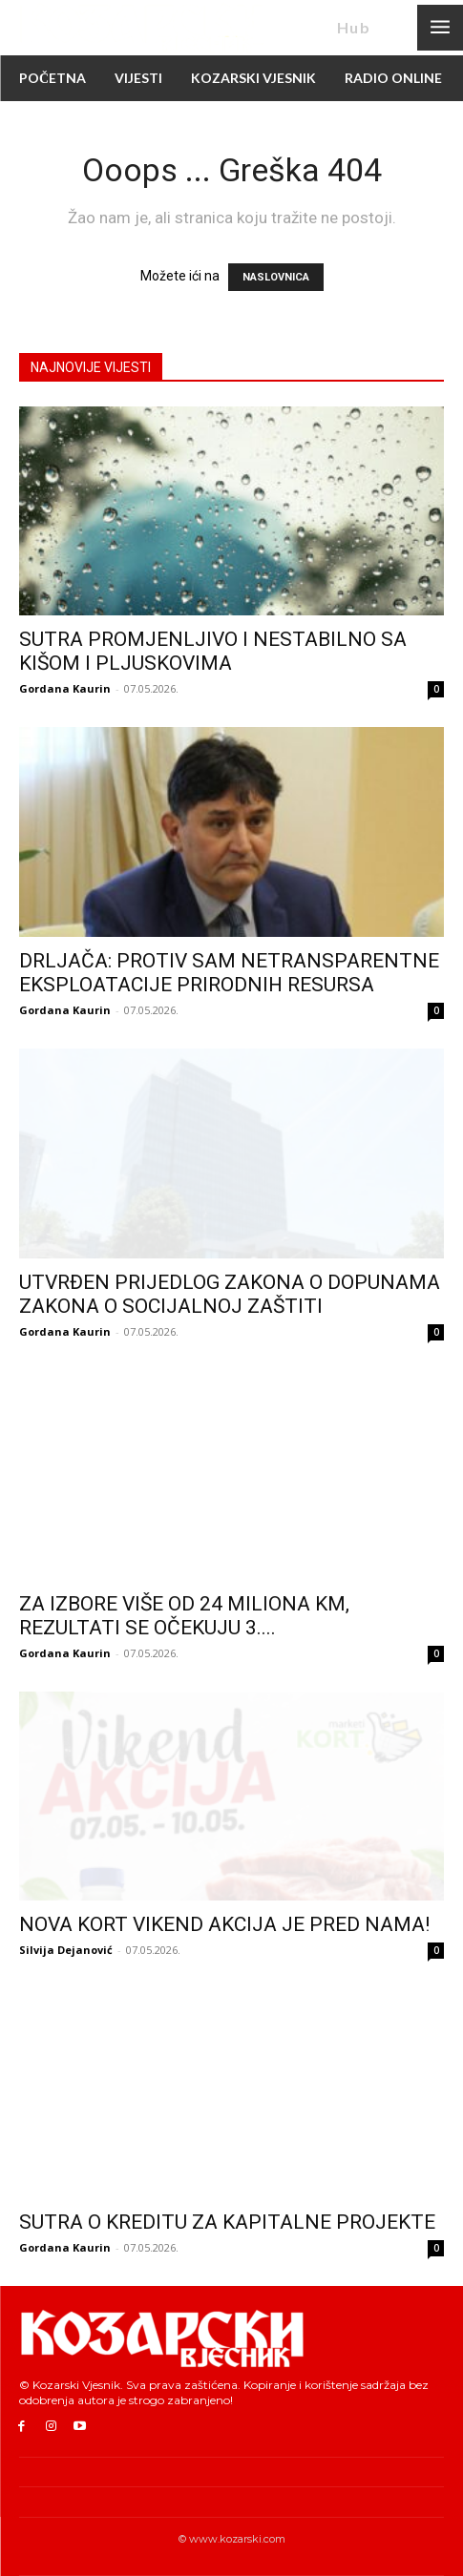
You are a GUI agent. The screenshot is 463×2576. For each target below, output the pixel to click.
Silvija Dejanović (66, 1949)
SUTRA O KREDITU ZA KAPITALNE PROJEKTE (227, 2222)
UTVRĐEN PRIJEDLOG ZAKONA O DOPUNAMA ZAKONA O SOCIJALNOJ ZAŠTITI (229, 1294)
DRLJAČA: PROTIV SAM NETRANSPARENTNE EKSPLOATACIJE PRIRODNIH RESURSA (229, 972)
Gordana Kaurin (65, 688)
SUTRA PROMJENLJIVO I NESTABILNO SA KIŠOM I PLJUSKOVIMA (213, 651)
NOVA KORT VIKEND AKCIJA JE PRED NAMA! (224, 1924)
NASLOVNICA (275, 277)
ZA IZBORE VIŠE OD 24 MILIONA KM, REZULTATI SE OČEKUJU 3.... (184, 1615)
